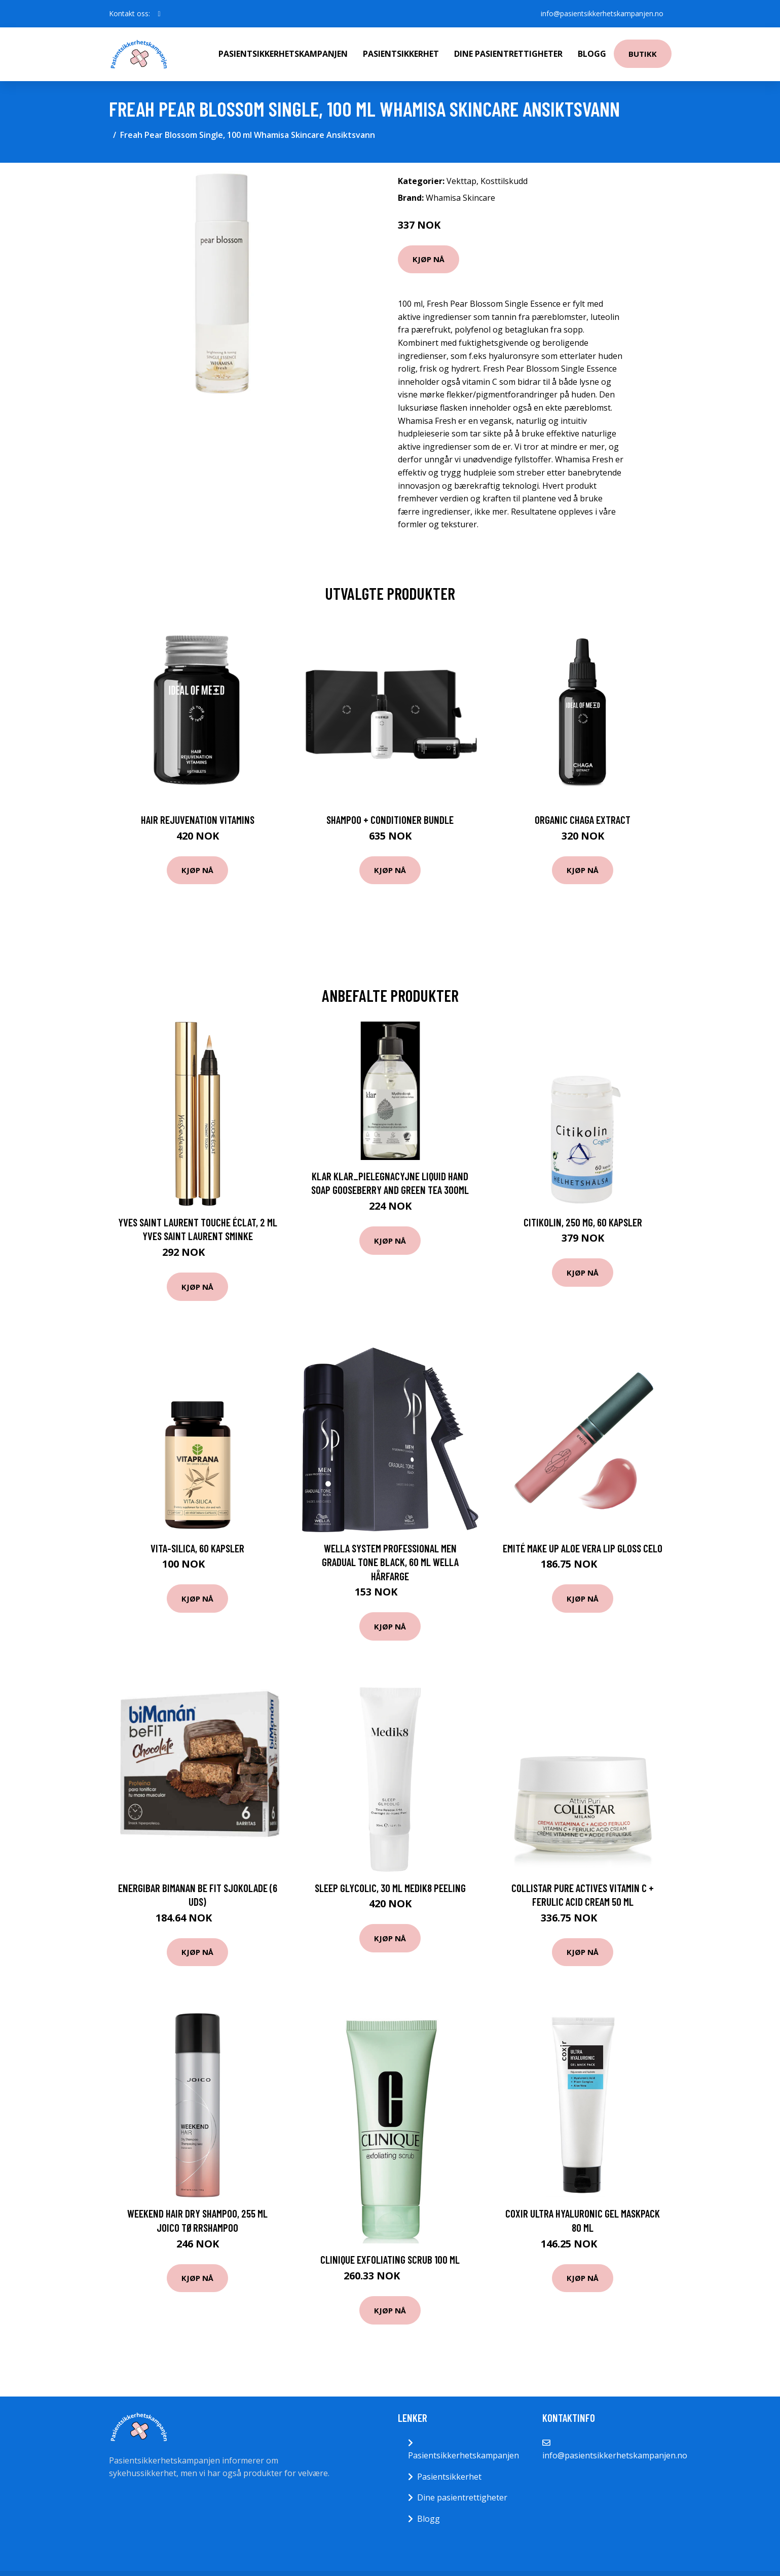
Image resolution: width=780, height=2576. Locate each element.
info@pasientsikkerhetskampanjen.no (602, 13)
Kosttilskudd (504, 181)
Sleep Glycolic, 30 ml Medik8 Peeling (390, 1887)
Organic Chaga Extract (582, 819)
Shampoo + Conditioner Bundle (390, 819)
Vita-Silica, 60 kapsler (197, 1548)
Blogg (592, 53)
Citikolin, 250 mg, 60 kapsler (583, 1222)
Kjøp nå (428, 259)
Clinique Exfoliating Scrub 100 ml (390, 2259)
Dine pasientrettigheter (508, 53)
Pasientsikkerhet (401, 53)
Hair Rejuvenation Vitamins (197, 819)
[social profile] (159, 13)
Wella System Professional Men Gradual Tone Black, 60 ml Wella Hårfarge (390, 1562)
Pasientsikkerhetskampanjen (283, 53)
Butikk (642, 54)
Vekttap (461, 181)
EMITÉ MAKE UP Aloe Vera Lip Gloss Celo (582, 1548)
